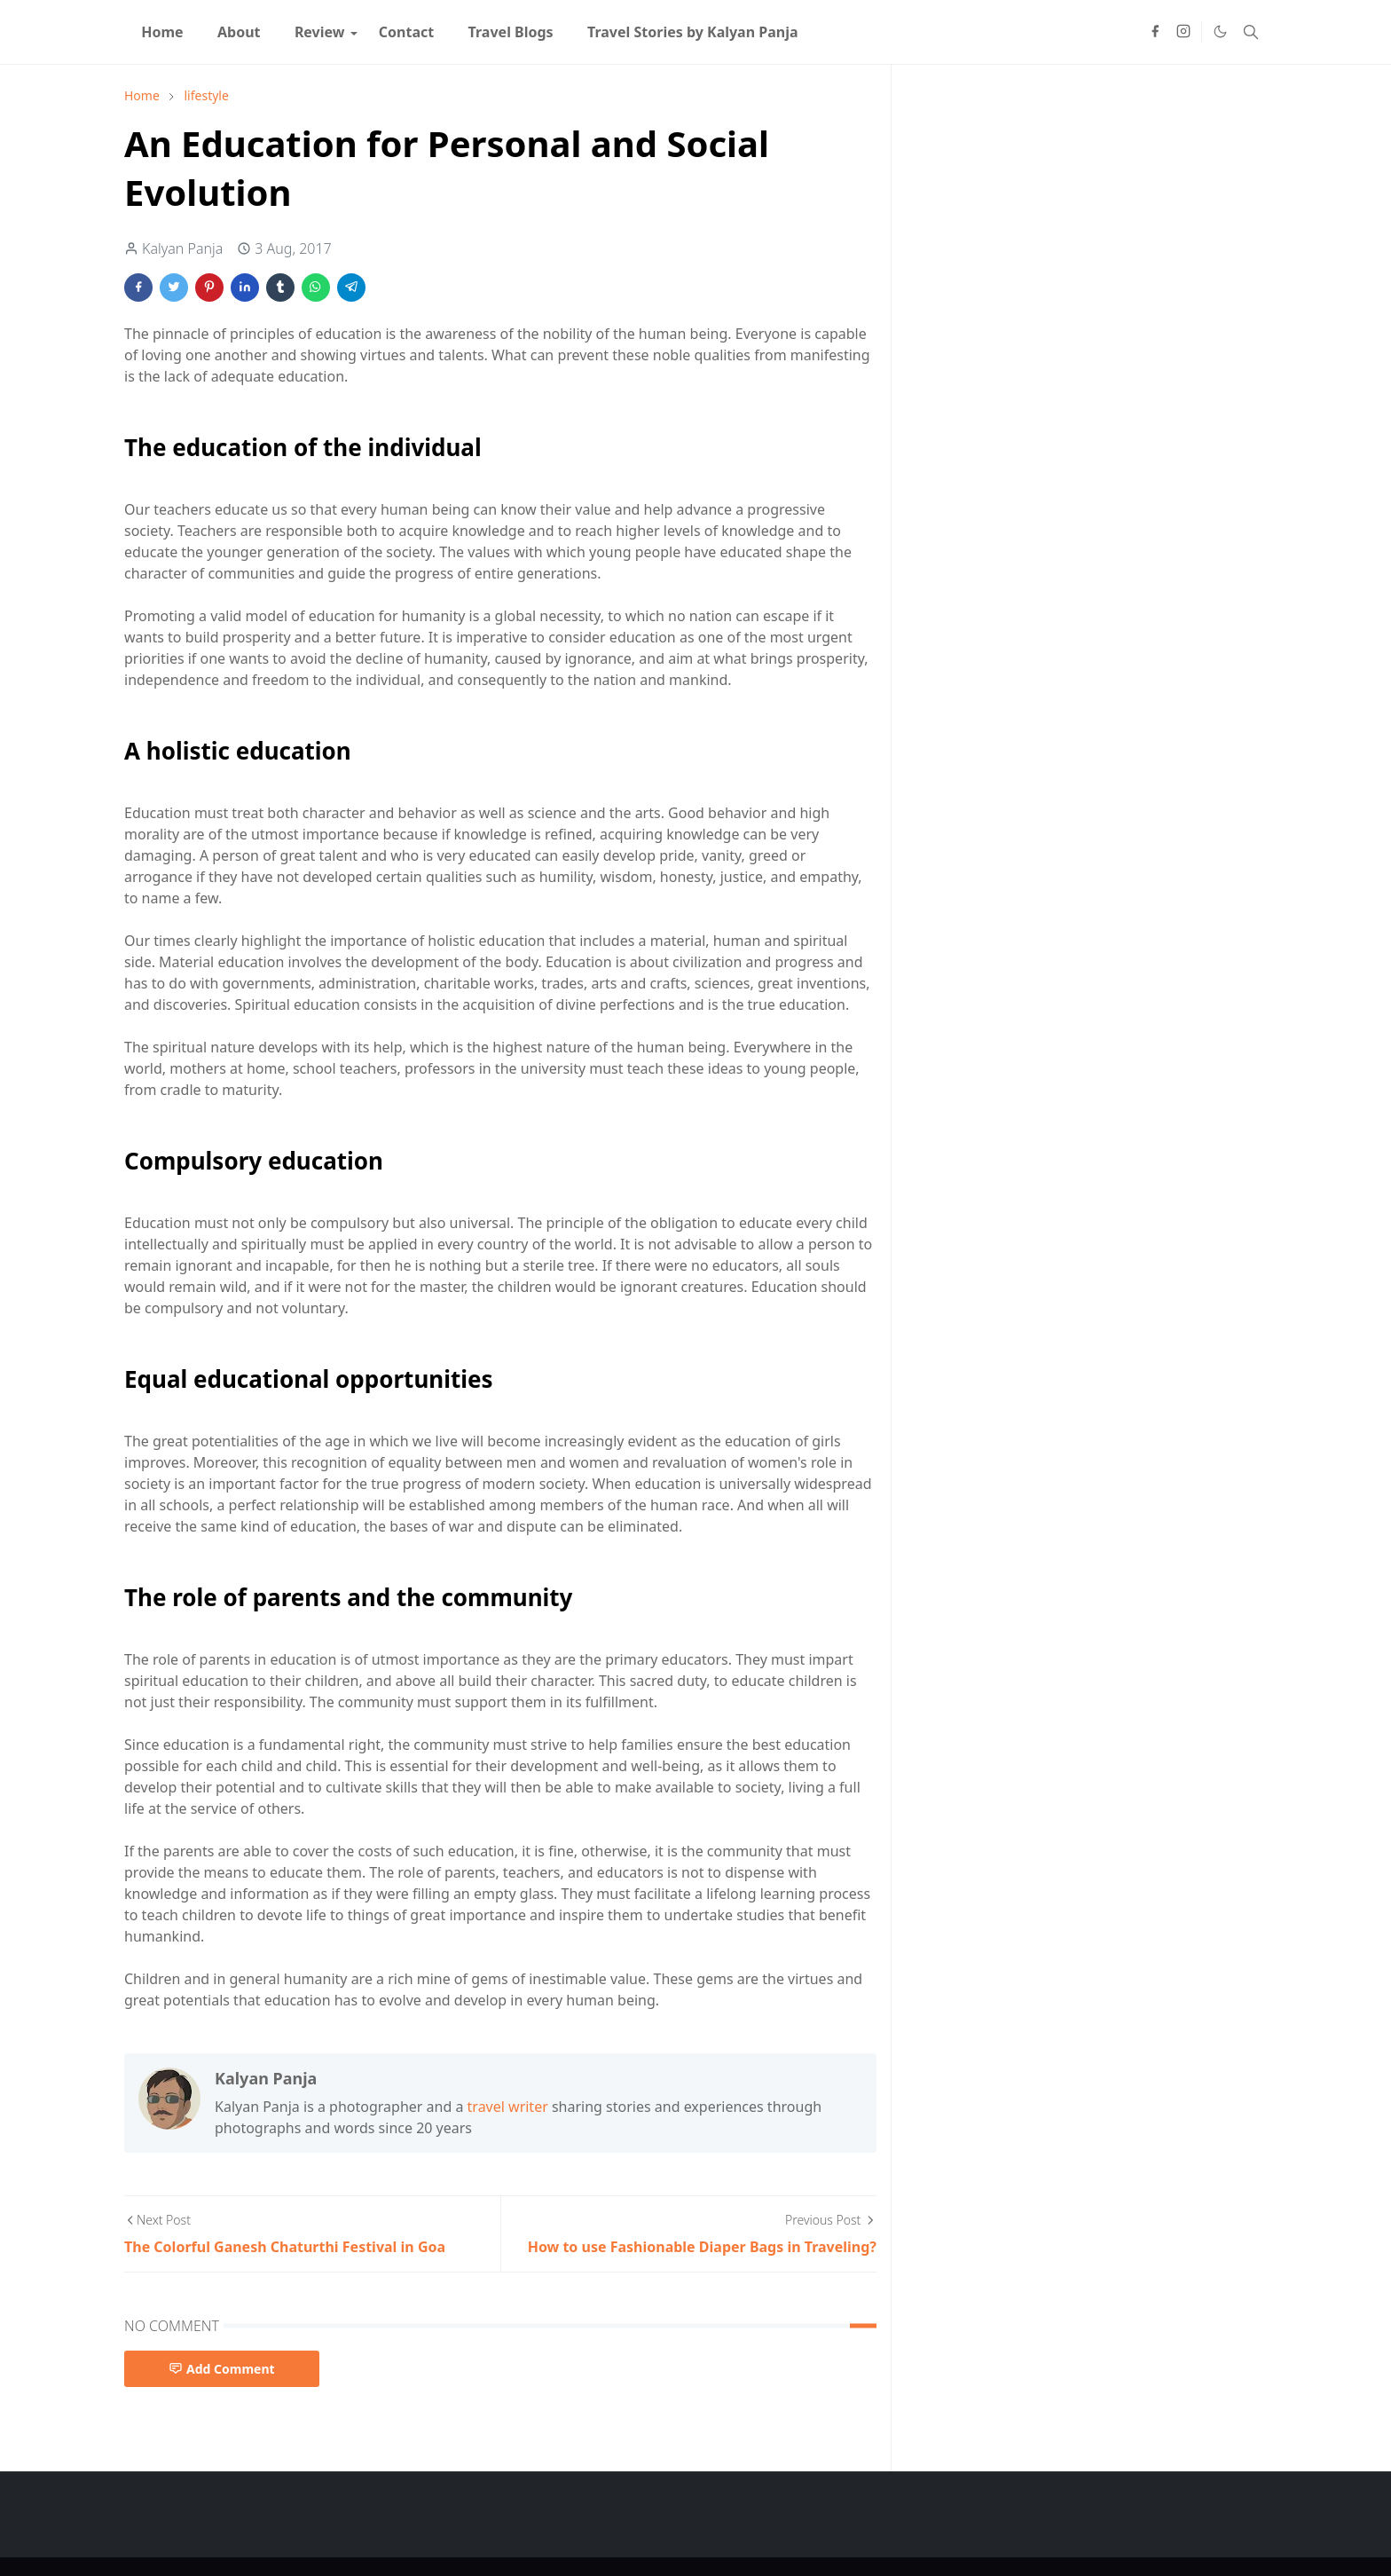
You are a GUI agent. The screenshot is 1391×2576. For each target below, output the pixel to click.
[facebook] (1155, 32)
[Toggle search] (1251, 32)
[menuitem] (162, 32)
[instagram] (1183, 32)
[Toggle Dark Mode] (1220, 31)
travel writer (508, 2106)
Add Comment (222, 2368)
